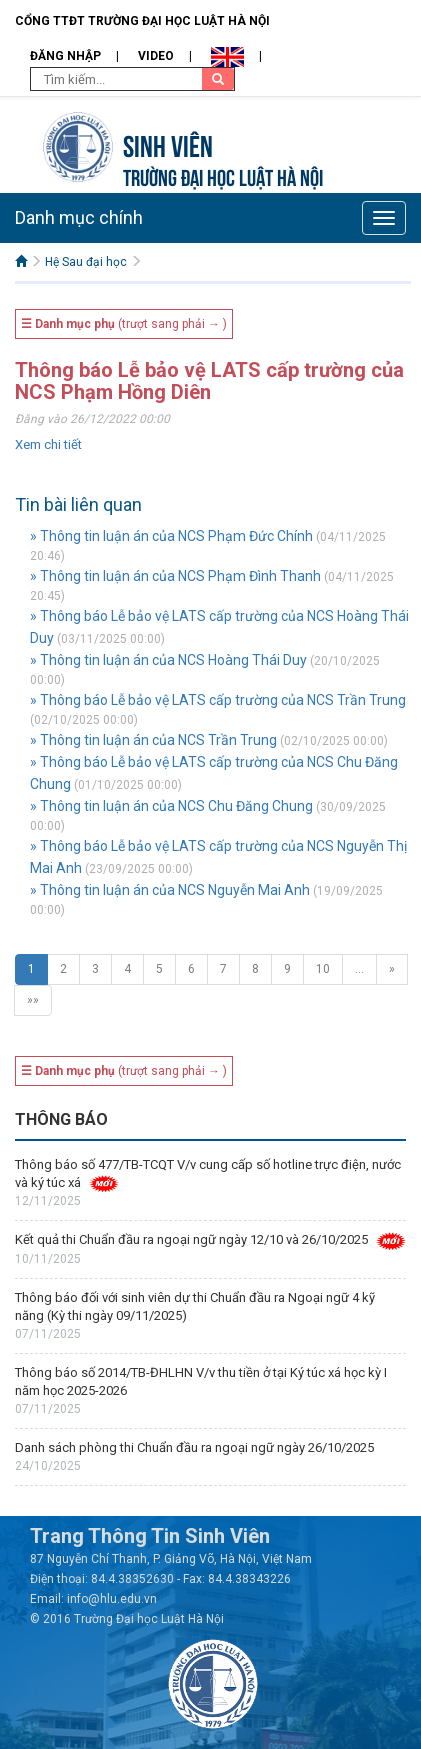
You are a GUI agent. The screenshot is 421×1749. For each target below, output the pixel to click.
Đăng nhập (65, 56)
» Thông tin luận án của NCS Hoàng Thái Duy (168, 660)
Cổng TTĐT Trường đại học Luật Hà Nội (142, 21)
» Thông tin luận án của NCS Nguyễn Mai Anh (170, 890)
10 (323, 969)
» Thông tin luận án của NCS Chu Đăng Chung (171, 806)
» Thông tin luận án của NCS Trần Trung (153, 740)
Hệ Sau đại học (86, 262)
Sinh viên (168, 143)
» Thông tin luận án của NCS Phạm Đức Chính (171, 536)
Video (156, 56)
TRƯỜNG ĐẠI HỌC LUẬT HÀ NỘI (223, 175)
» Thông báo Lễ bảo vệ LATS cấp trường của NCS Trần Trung (218, 700)
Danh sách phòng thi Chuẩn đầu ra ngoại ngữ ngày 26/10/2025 (194, 1447)
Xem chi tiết (48, 444)
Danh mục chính (79, 217)
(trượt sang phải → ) (124, 324)
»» (33, 1000)
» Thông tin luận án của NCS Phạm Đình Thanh (175, 576)
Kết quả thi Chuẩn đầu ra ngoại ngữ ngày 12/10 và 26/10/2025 (191, 1239)
